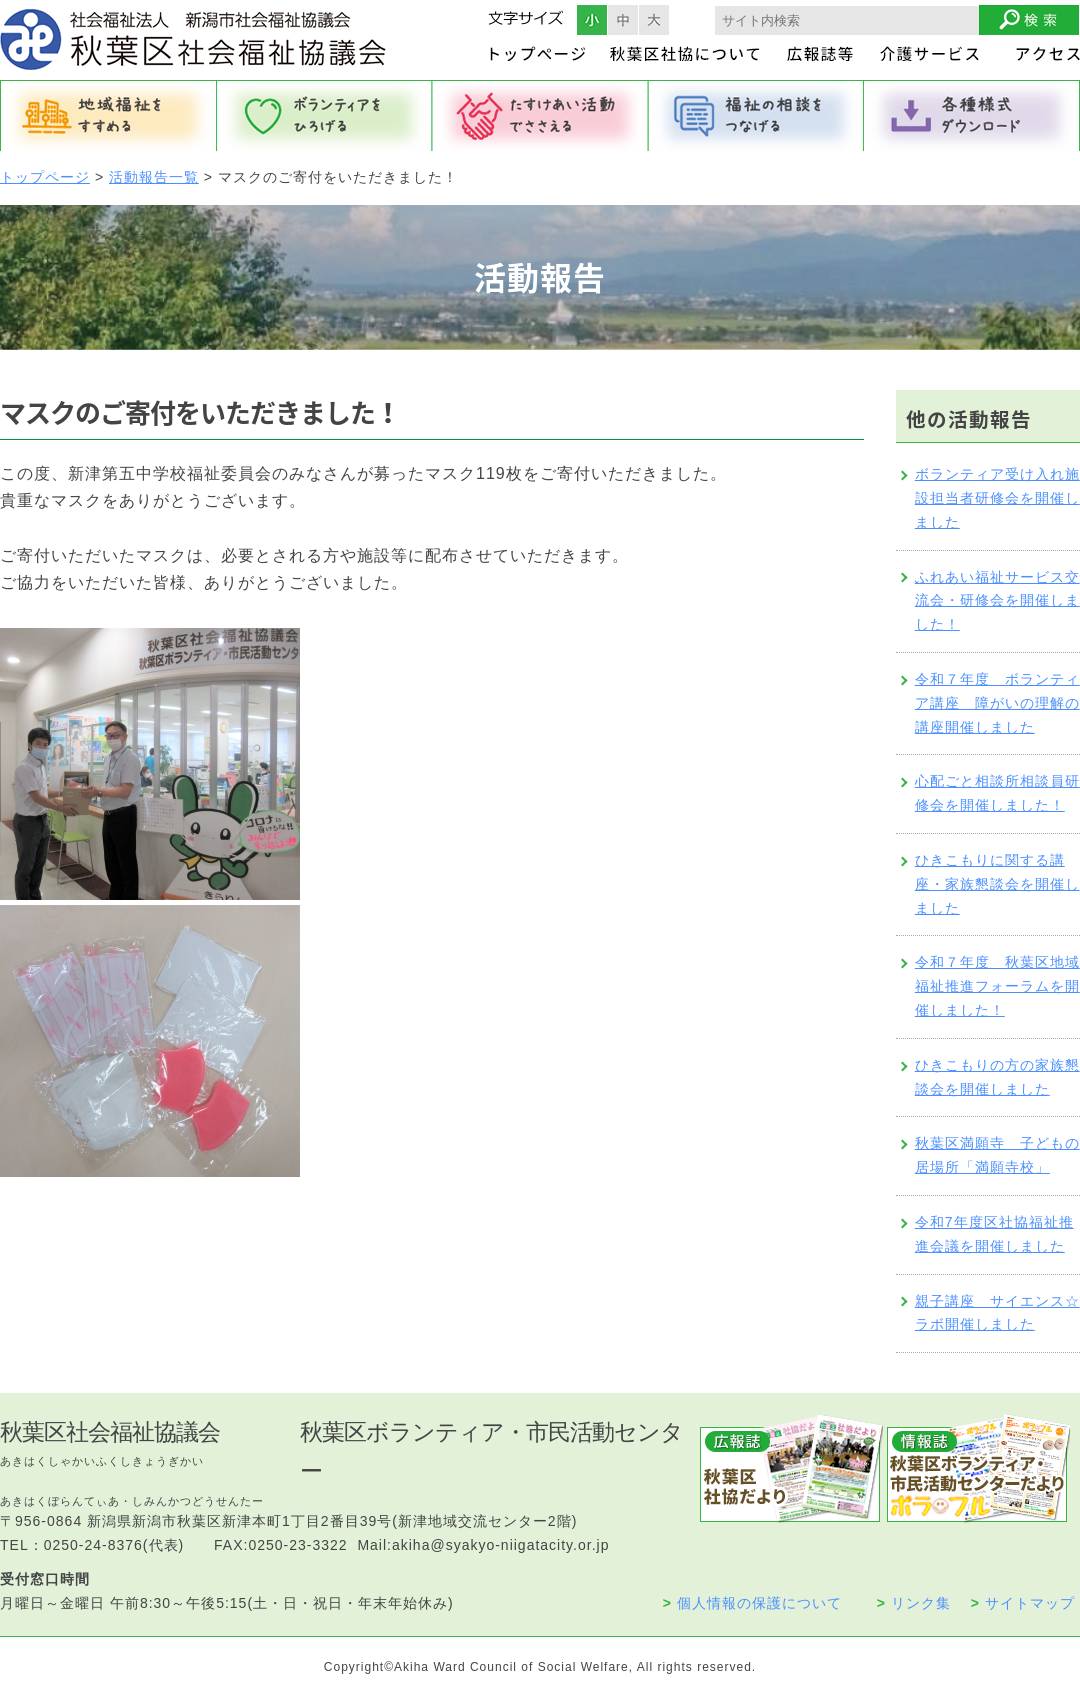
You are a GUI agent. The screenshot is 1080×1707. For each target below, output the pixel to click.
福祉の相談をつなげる (756, 116)
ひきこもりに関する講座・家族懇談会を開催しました (997, 884)
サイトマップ (1023, 1603)
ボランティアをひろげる (324, 116)
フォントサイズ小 (592, 20)
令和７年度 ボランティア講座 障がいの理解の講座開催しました (997, 703)
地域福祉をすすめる (108, 116)
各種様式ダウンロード (972, 116)
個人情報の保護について (752, 1603)
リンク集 (914, 1603)
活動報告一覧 (154, 177)
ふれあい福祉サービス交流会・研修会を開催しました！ (997, 601)
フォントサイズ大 (654, 20)
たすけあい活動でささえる (540, 116)
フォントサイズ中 (623, 20)
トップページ (45, 177)
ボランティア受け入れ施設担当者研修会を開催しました (997, 498)
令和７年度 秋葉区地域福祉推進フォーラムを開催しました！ (997, 986)
